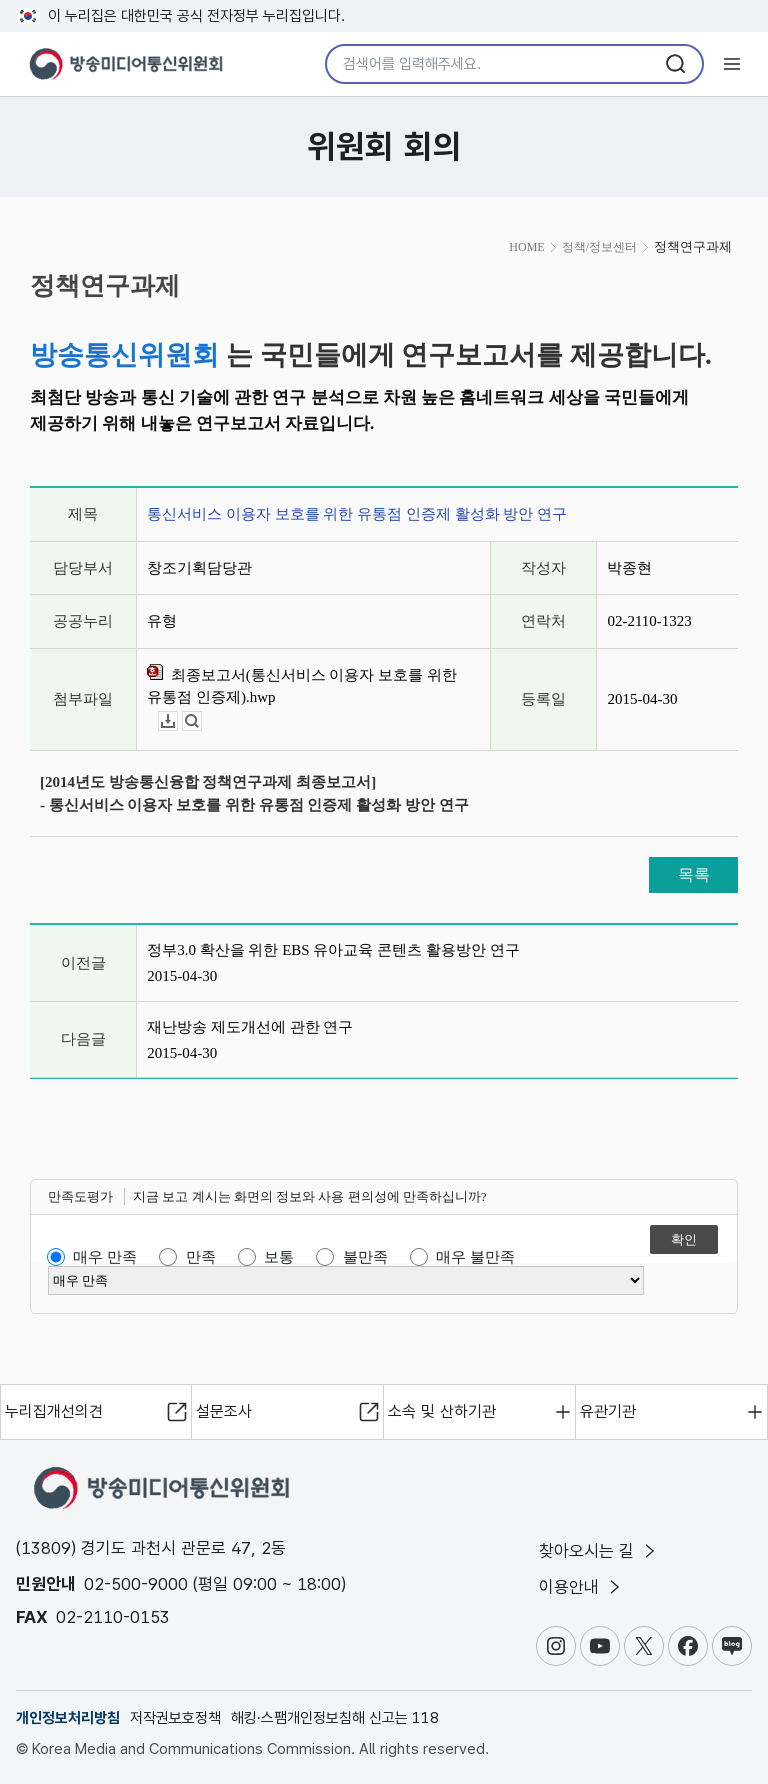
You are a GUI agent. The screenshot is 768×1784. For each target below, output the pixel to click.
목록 (694, 874)
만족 (201, 1257)
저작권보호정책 (175, 1718)
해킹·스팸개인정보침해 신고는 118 (335, 1718)
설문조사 (224, 1411)
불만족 (365, 1257)
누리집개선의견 (54, 1411)
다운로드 (177, 721)
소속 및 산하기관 (442, 1411)
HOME (526, 247)
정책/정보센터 (599, 247)
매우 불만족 (475, 1257)
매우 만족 (105, 1257)
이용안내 (581, 1587)
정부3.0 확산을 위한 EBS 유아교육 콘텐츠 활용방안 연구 (333, 950)
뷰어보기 (201, 721)
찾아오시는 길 (599, 1551)
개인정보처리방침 (68, 1718)
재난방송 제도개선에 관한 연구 (250, 1027)
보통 (279, 1257)
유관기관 (608, 1411)
